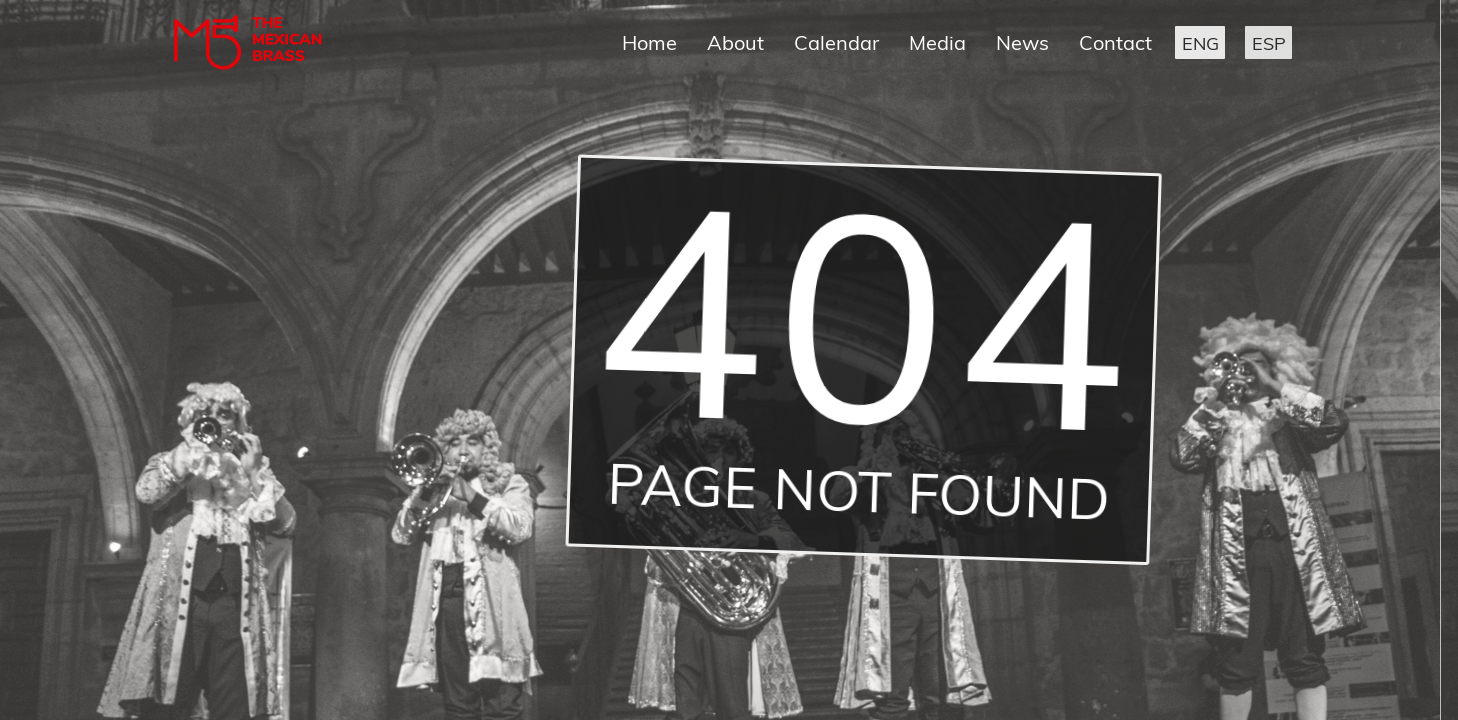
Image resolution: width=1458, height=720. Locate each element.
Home (649, 42)
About (735, 42)
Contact (1115, 42)
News (1022, 42)
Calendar (836, 42)
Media (937, 42)
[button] (1200, 42)
